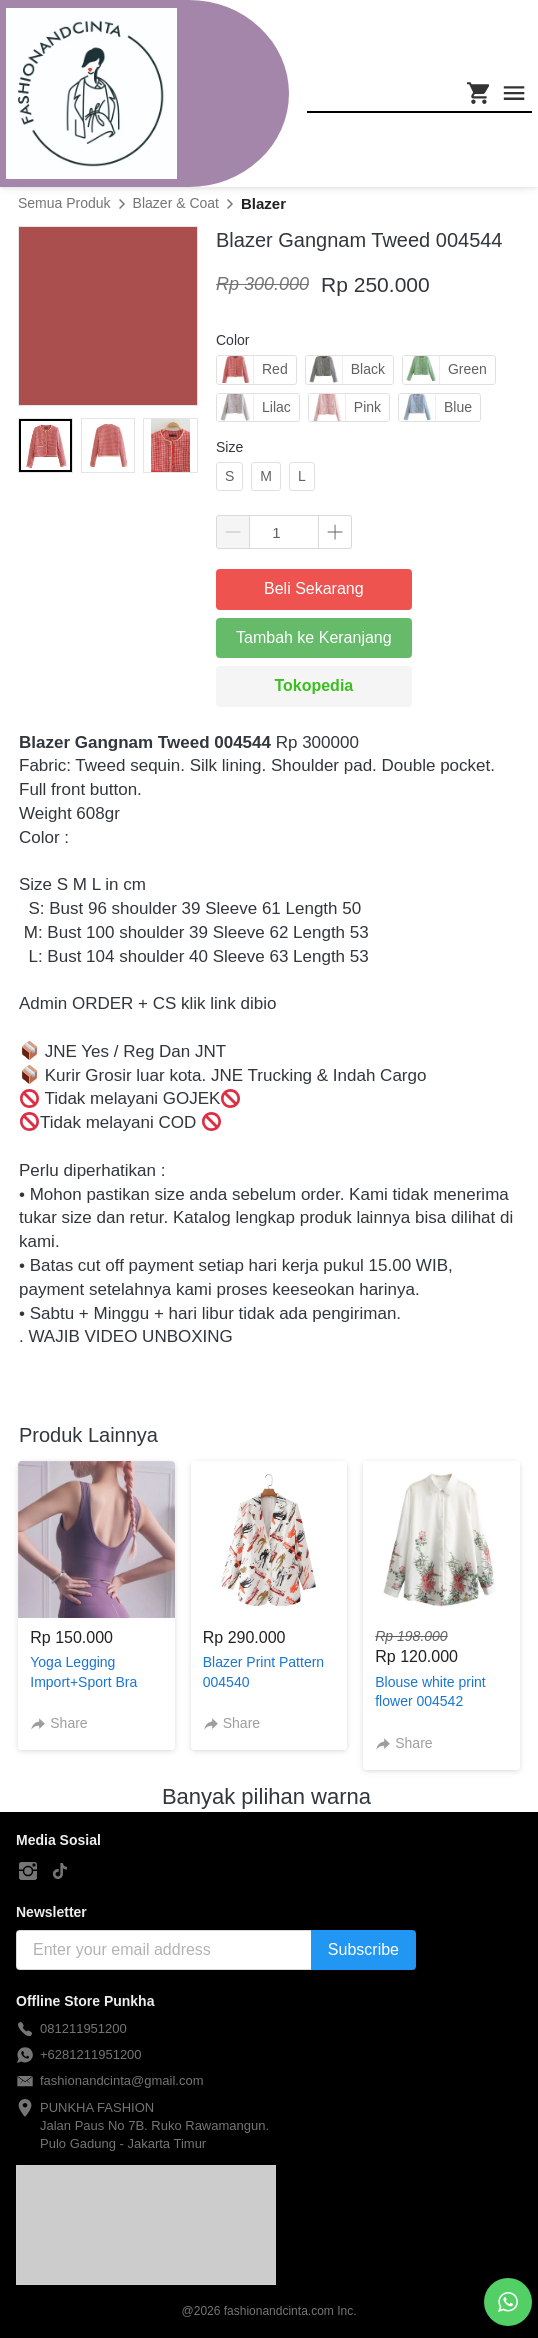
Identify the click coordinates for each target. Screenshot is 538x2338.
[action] (508, 2302)
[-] (28, 1872)
